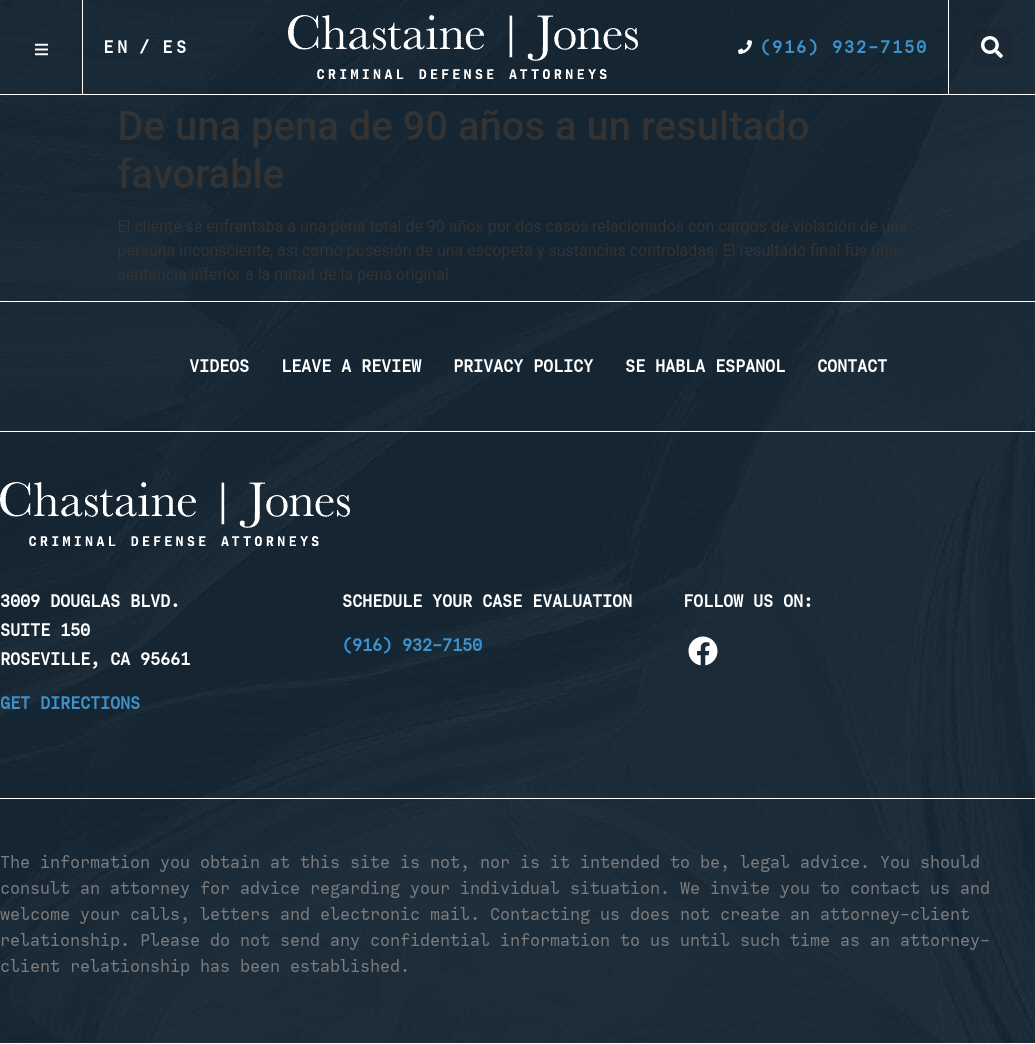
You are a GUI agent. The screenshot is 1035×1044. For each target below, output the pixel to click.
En (117, 47)
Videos (219, 366)
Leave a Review (351, 366)
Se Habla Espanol (705, 366)
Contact (852, 366)
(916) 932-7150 (412, 645)
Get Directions (70, 703)
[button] (992, 47)
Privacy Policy (523, 366)
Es (176, 47)
